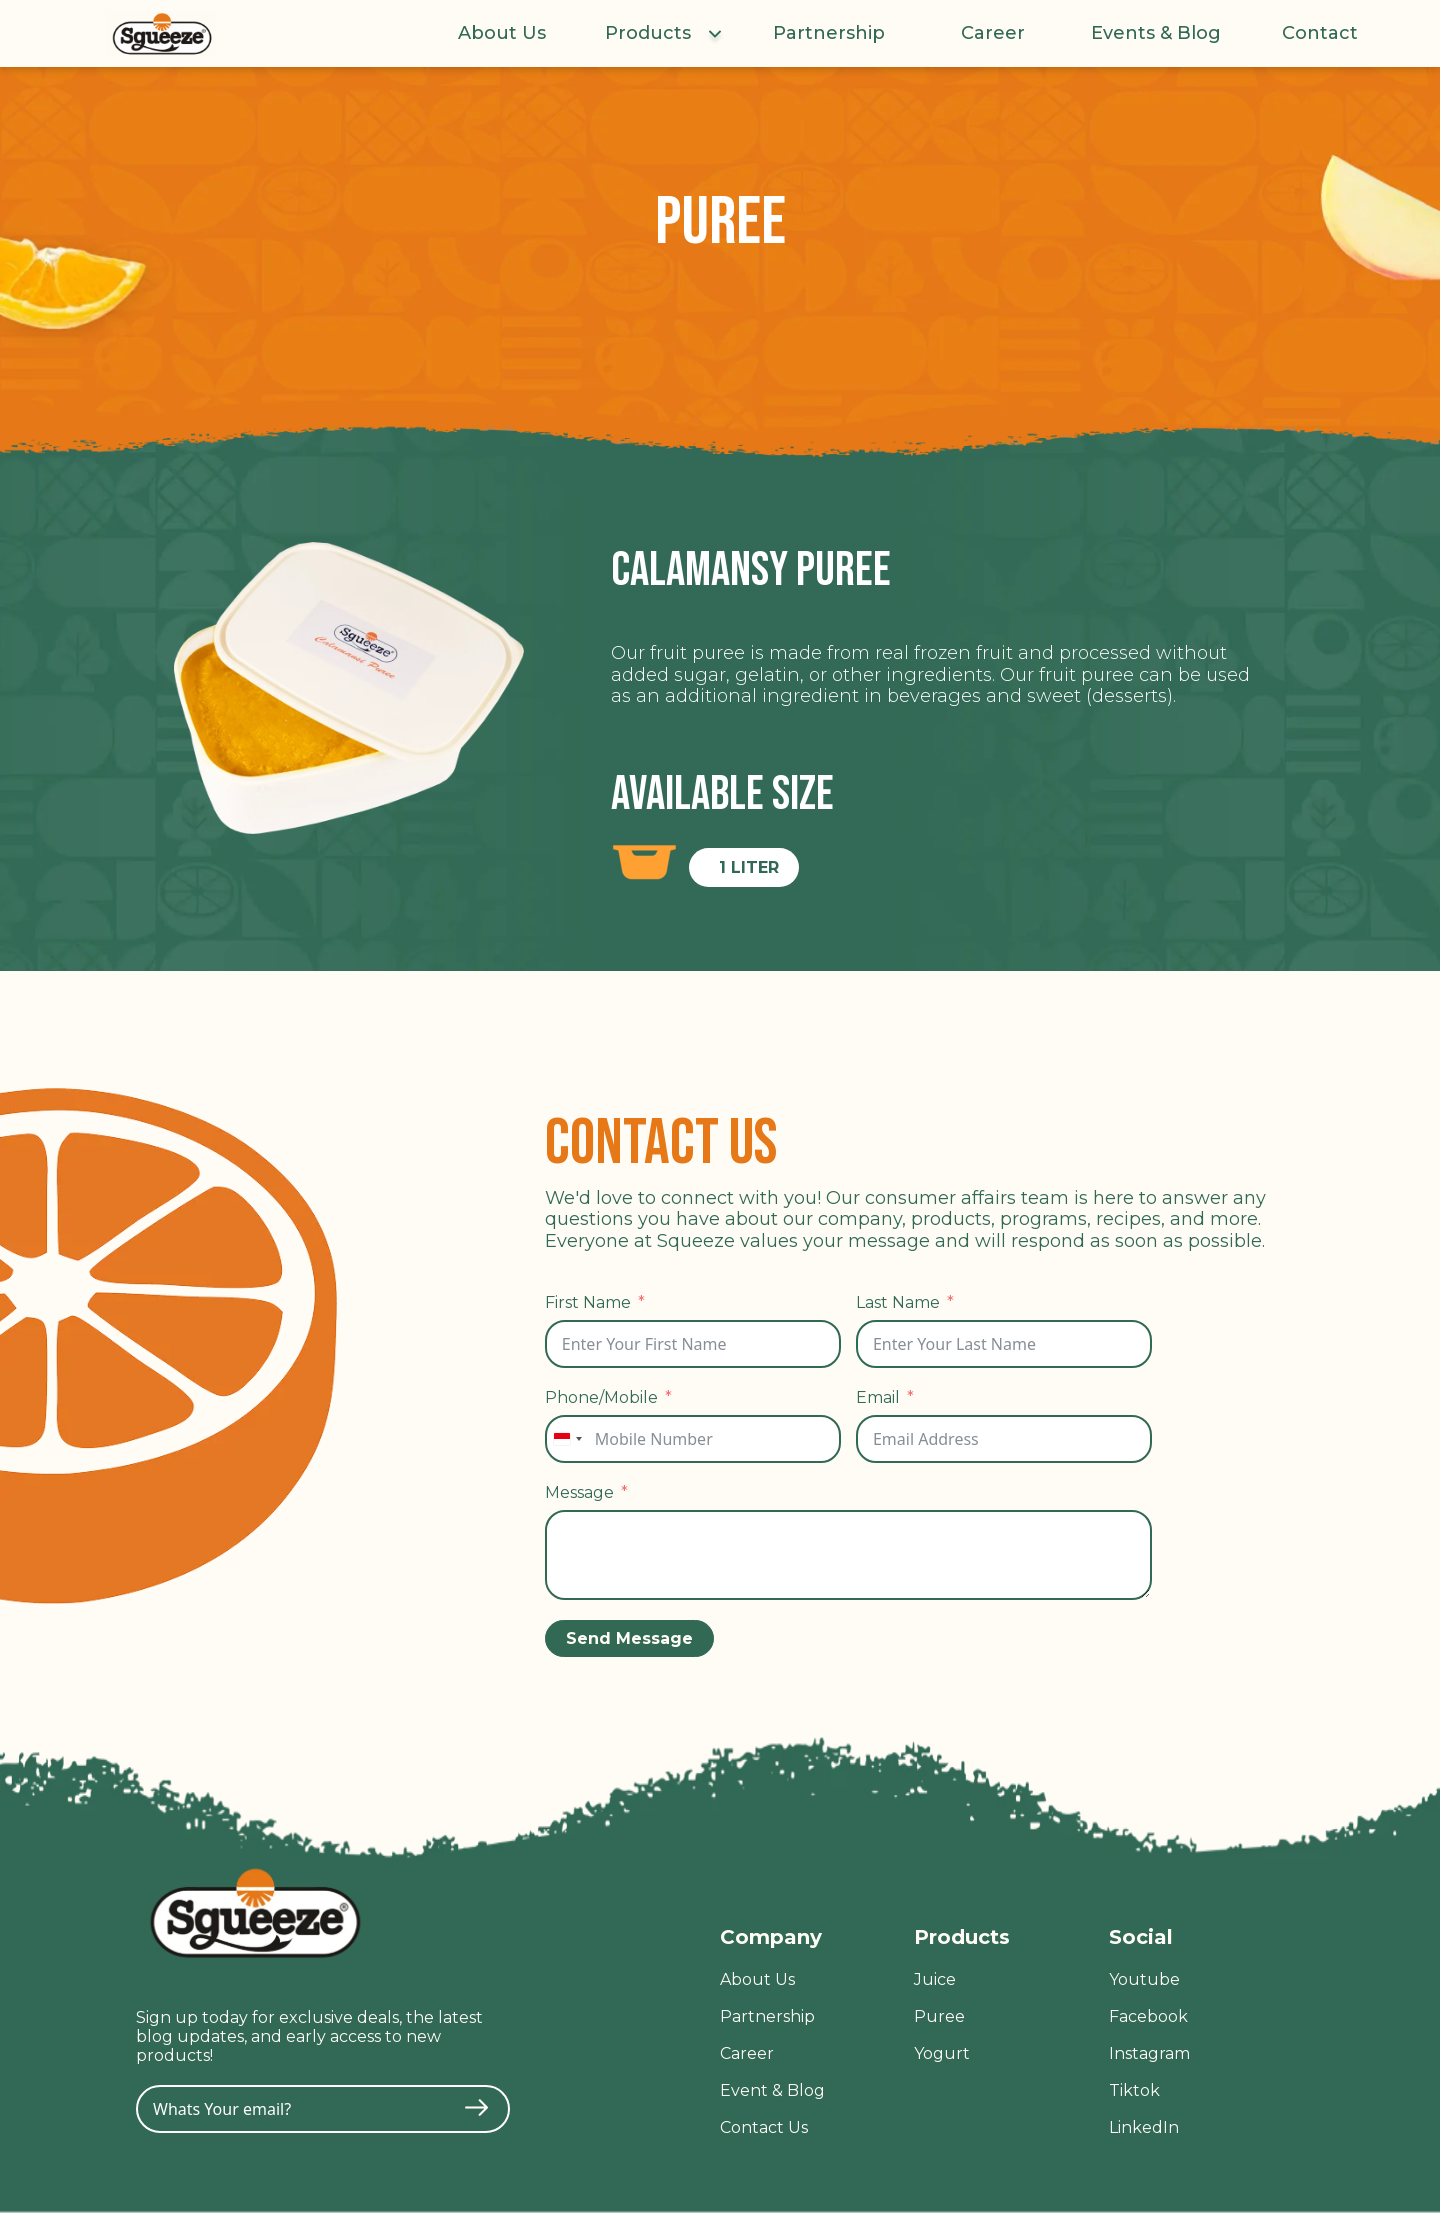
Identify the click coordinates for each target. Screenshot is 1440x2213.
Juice (935, 1979)
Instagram (1149, 2053)
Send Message (629, 1638)
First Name (588, 1302)
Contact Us (764, 2127)
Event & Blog (772, 2090)
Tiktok (1134, 2090)
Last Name (898, 1302)
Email (878, 1397)
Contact (1320, 33)
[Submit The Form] (476, 2109)
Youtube (1144, 1979)
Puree (939, 2016)
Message (579, 1492)
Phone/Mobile (601, 1397)
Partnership (829, 33)
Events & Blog (1156, 33)
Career (993, 33)
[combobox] (567, 1439)
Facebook (1148, 2016)
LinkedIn (1144, 2127)
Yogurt (942, 2053)
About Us (502, 33)
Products (648, 33)
